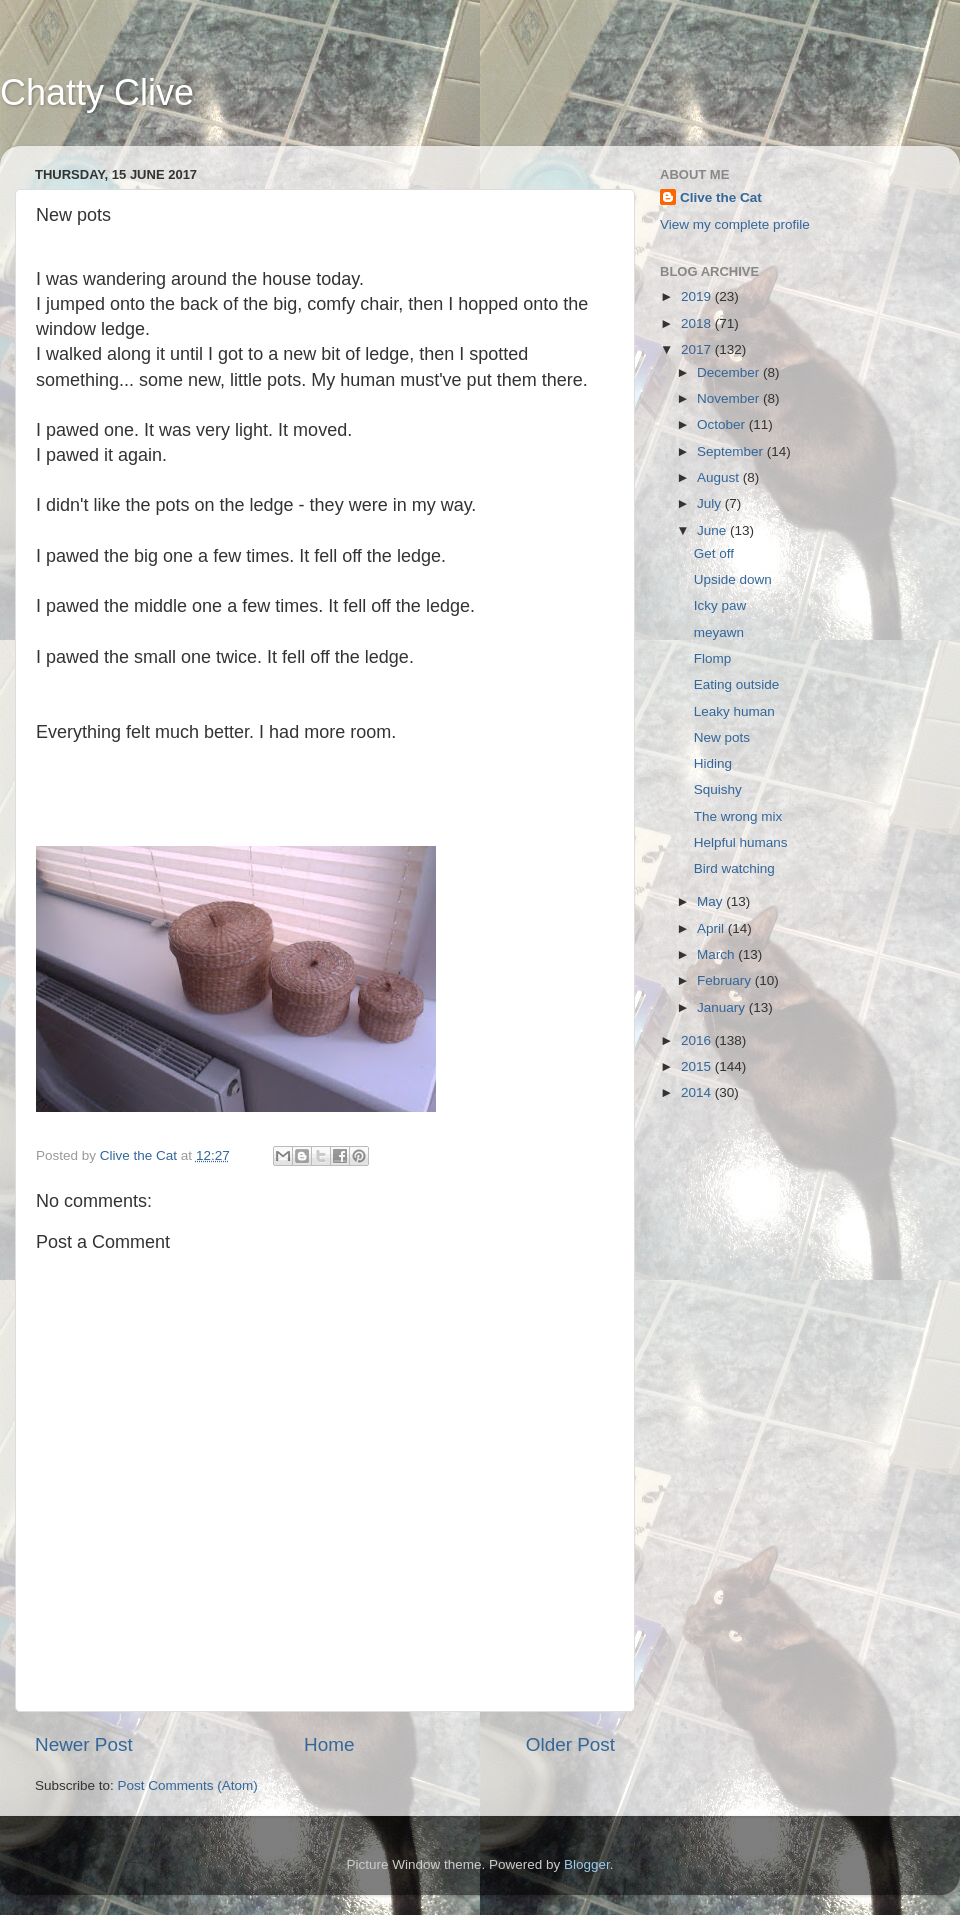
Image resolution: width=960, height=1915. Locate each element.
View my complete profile (735, 224)
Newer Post (84, 1744)
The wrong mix (738, 816)
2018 (698, 323)
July (711, 503)
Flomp (713, 658)
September (732, 451)
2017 (698, 349)
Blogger (587, 1864)
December (730, 372)
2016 (698, 1040)
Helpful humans (741, 842)
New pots (722, 737)
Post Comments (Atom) (188, 1785)
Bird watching (734, 868)
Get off (714, 553)
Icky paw (720, 605)
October (723, 424)
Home (329, 1744)
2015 (698, 1066)
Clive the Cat (721, 197)
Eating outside (737, 684)
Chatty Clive (97, 92)
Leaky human (734, 711)
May (711, 901)
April (712, 928)
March (717, 954)
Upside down (733, 579)
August (720, 477)
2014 (698, 1092)
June (713, 530)
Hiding (713, 763)
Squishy (718, 789)
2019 (698, 296)
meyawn (719, 632)
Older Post (570, 1744)
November (730, 398)
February (726, 980)
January (723, 1007)
